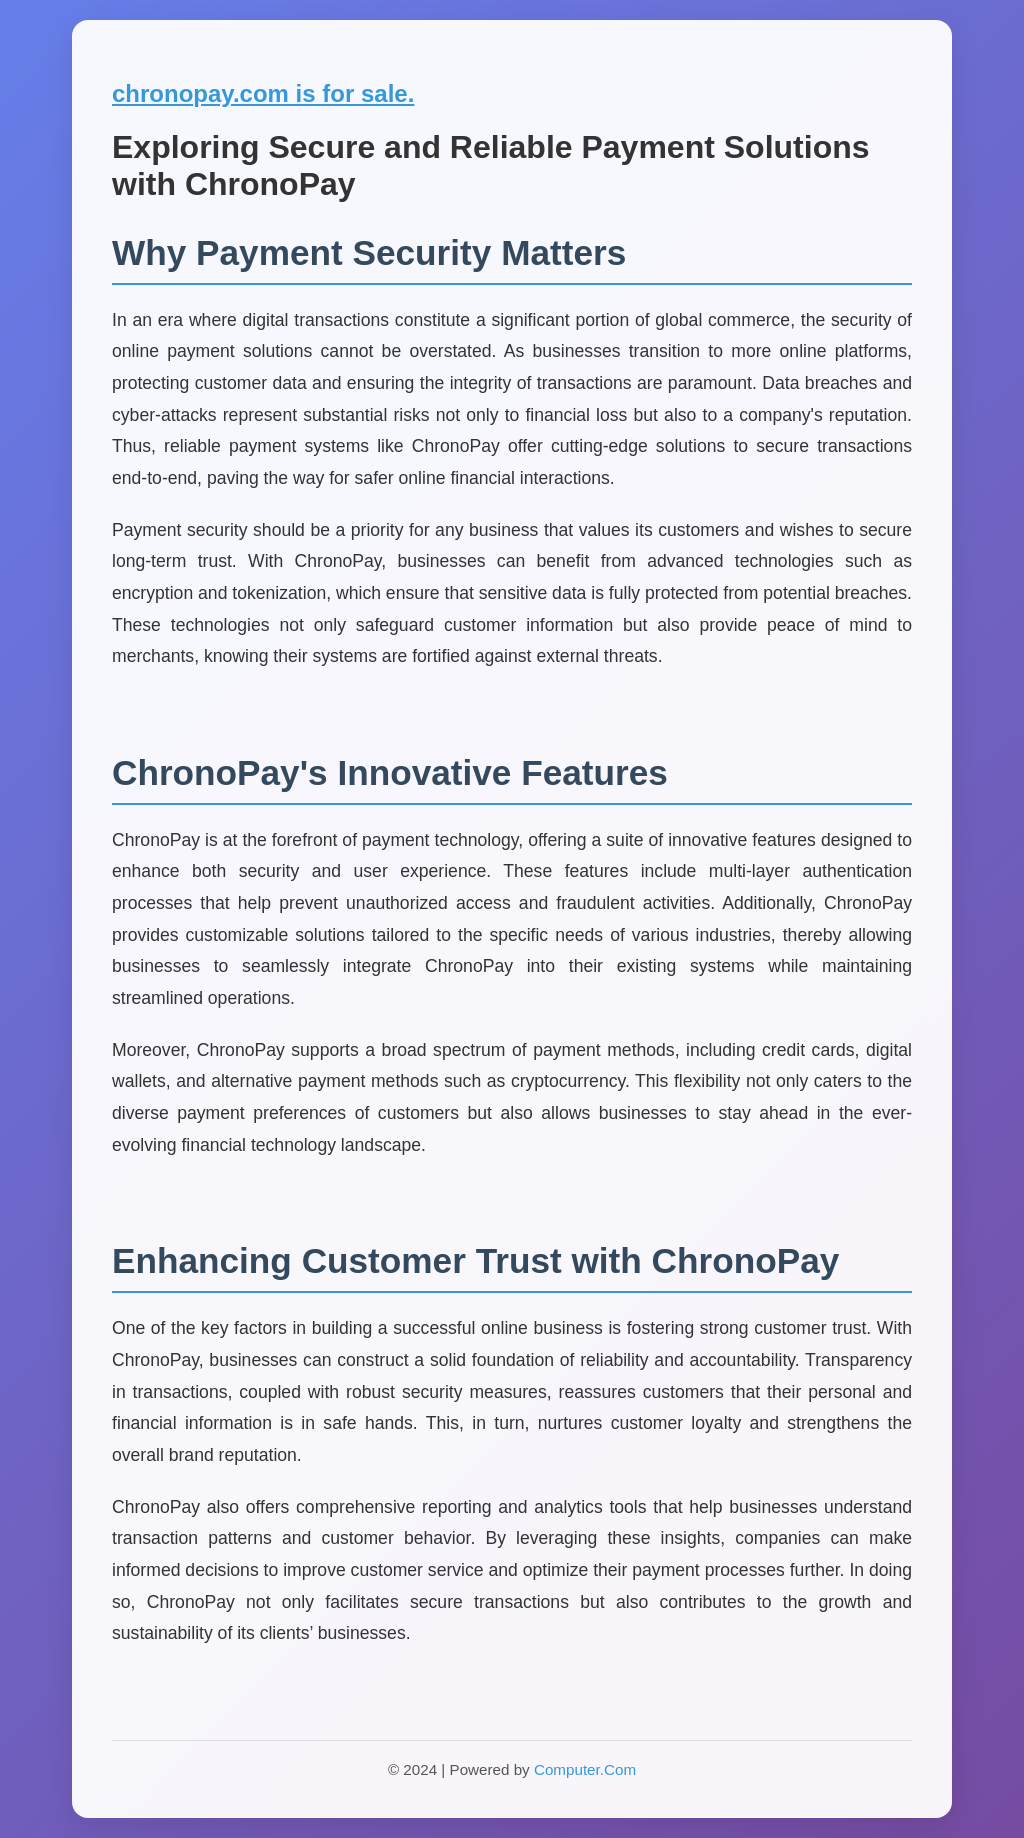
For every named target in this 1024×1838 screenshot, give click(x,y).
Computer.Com (585, 1769)
